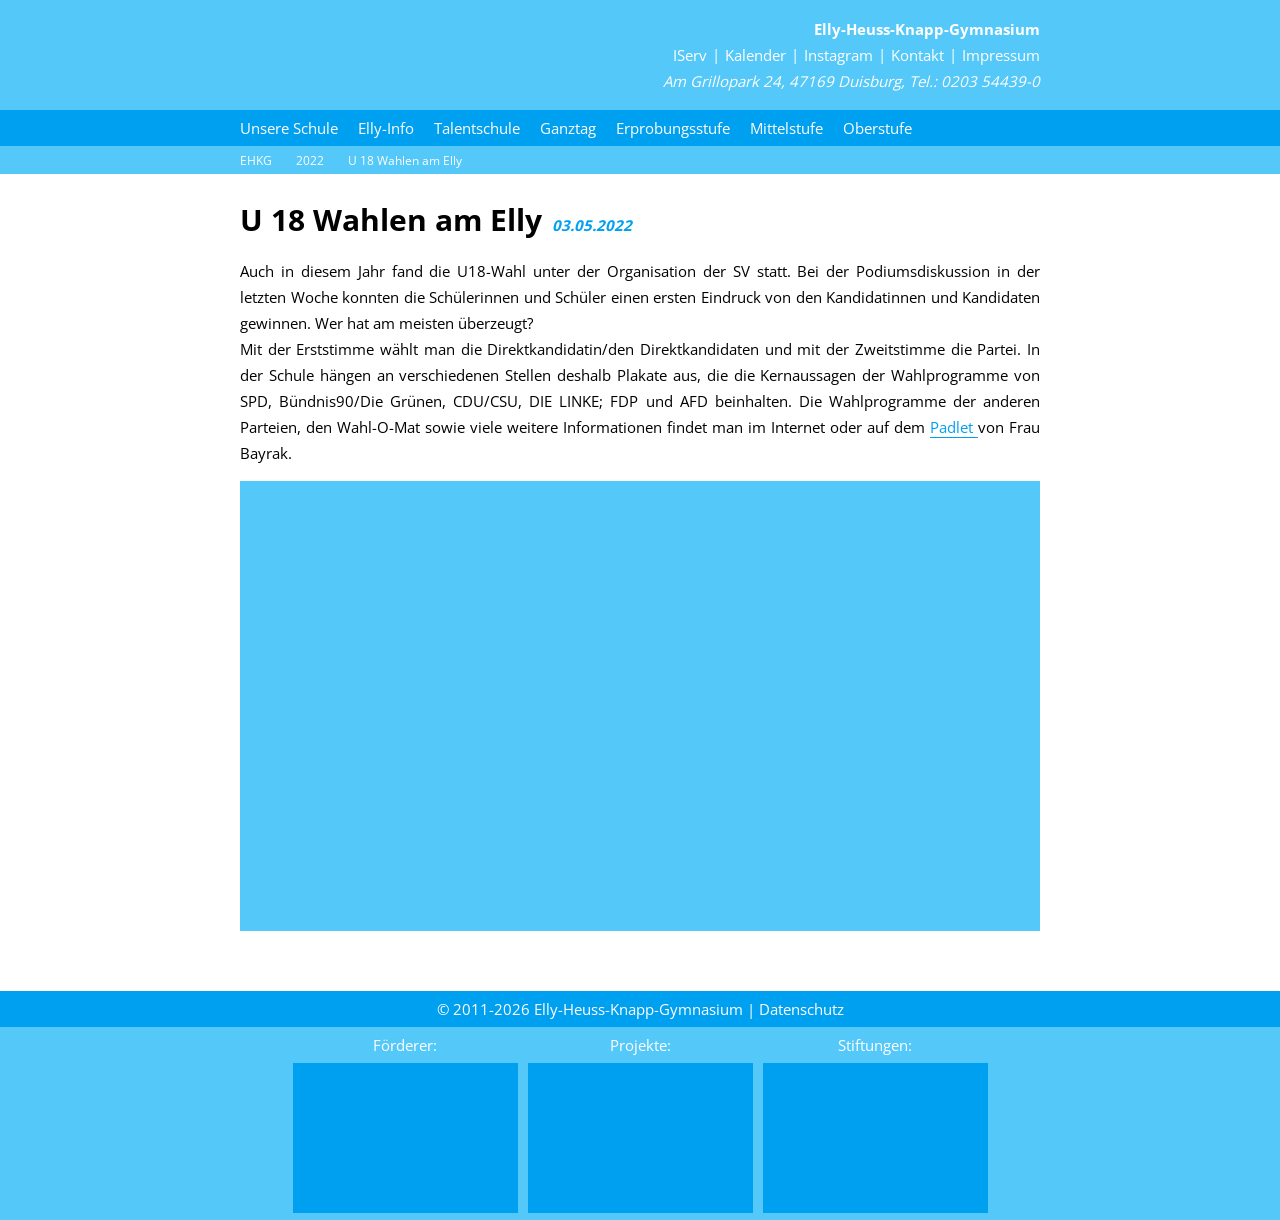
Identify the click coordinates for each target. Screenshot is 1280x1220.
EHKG (256, 160)
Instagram (838, 55)
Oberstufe (877, 128)
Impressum (1001, 55)
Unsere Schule (289, 128)
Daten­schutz (801, 1009)
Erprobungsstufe (673, 128)
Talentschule (477, 128)
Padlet (954, 427)
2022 (310, 160)
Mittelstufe (786, 128)
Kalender (755, 55)
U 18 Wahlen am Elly (405, 160)
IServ (690, 55)
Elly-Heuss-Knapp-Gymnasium (927, 29)
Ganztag (568, 128)
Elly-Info (386, 128)
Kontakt (917, 55)
